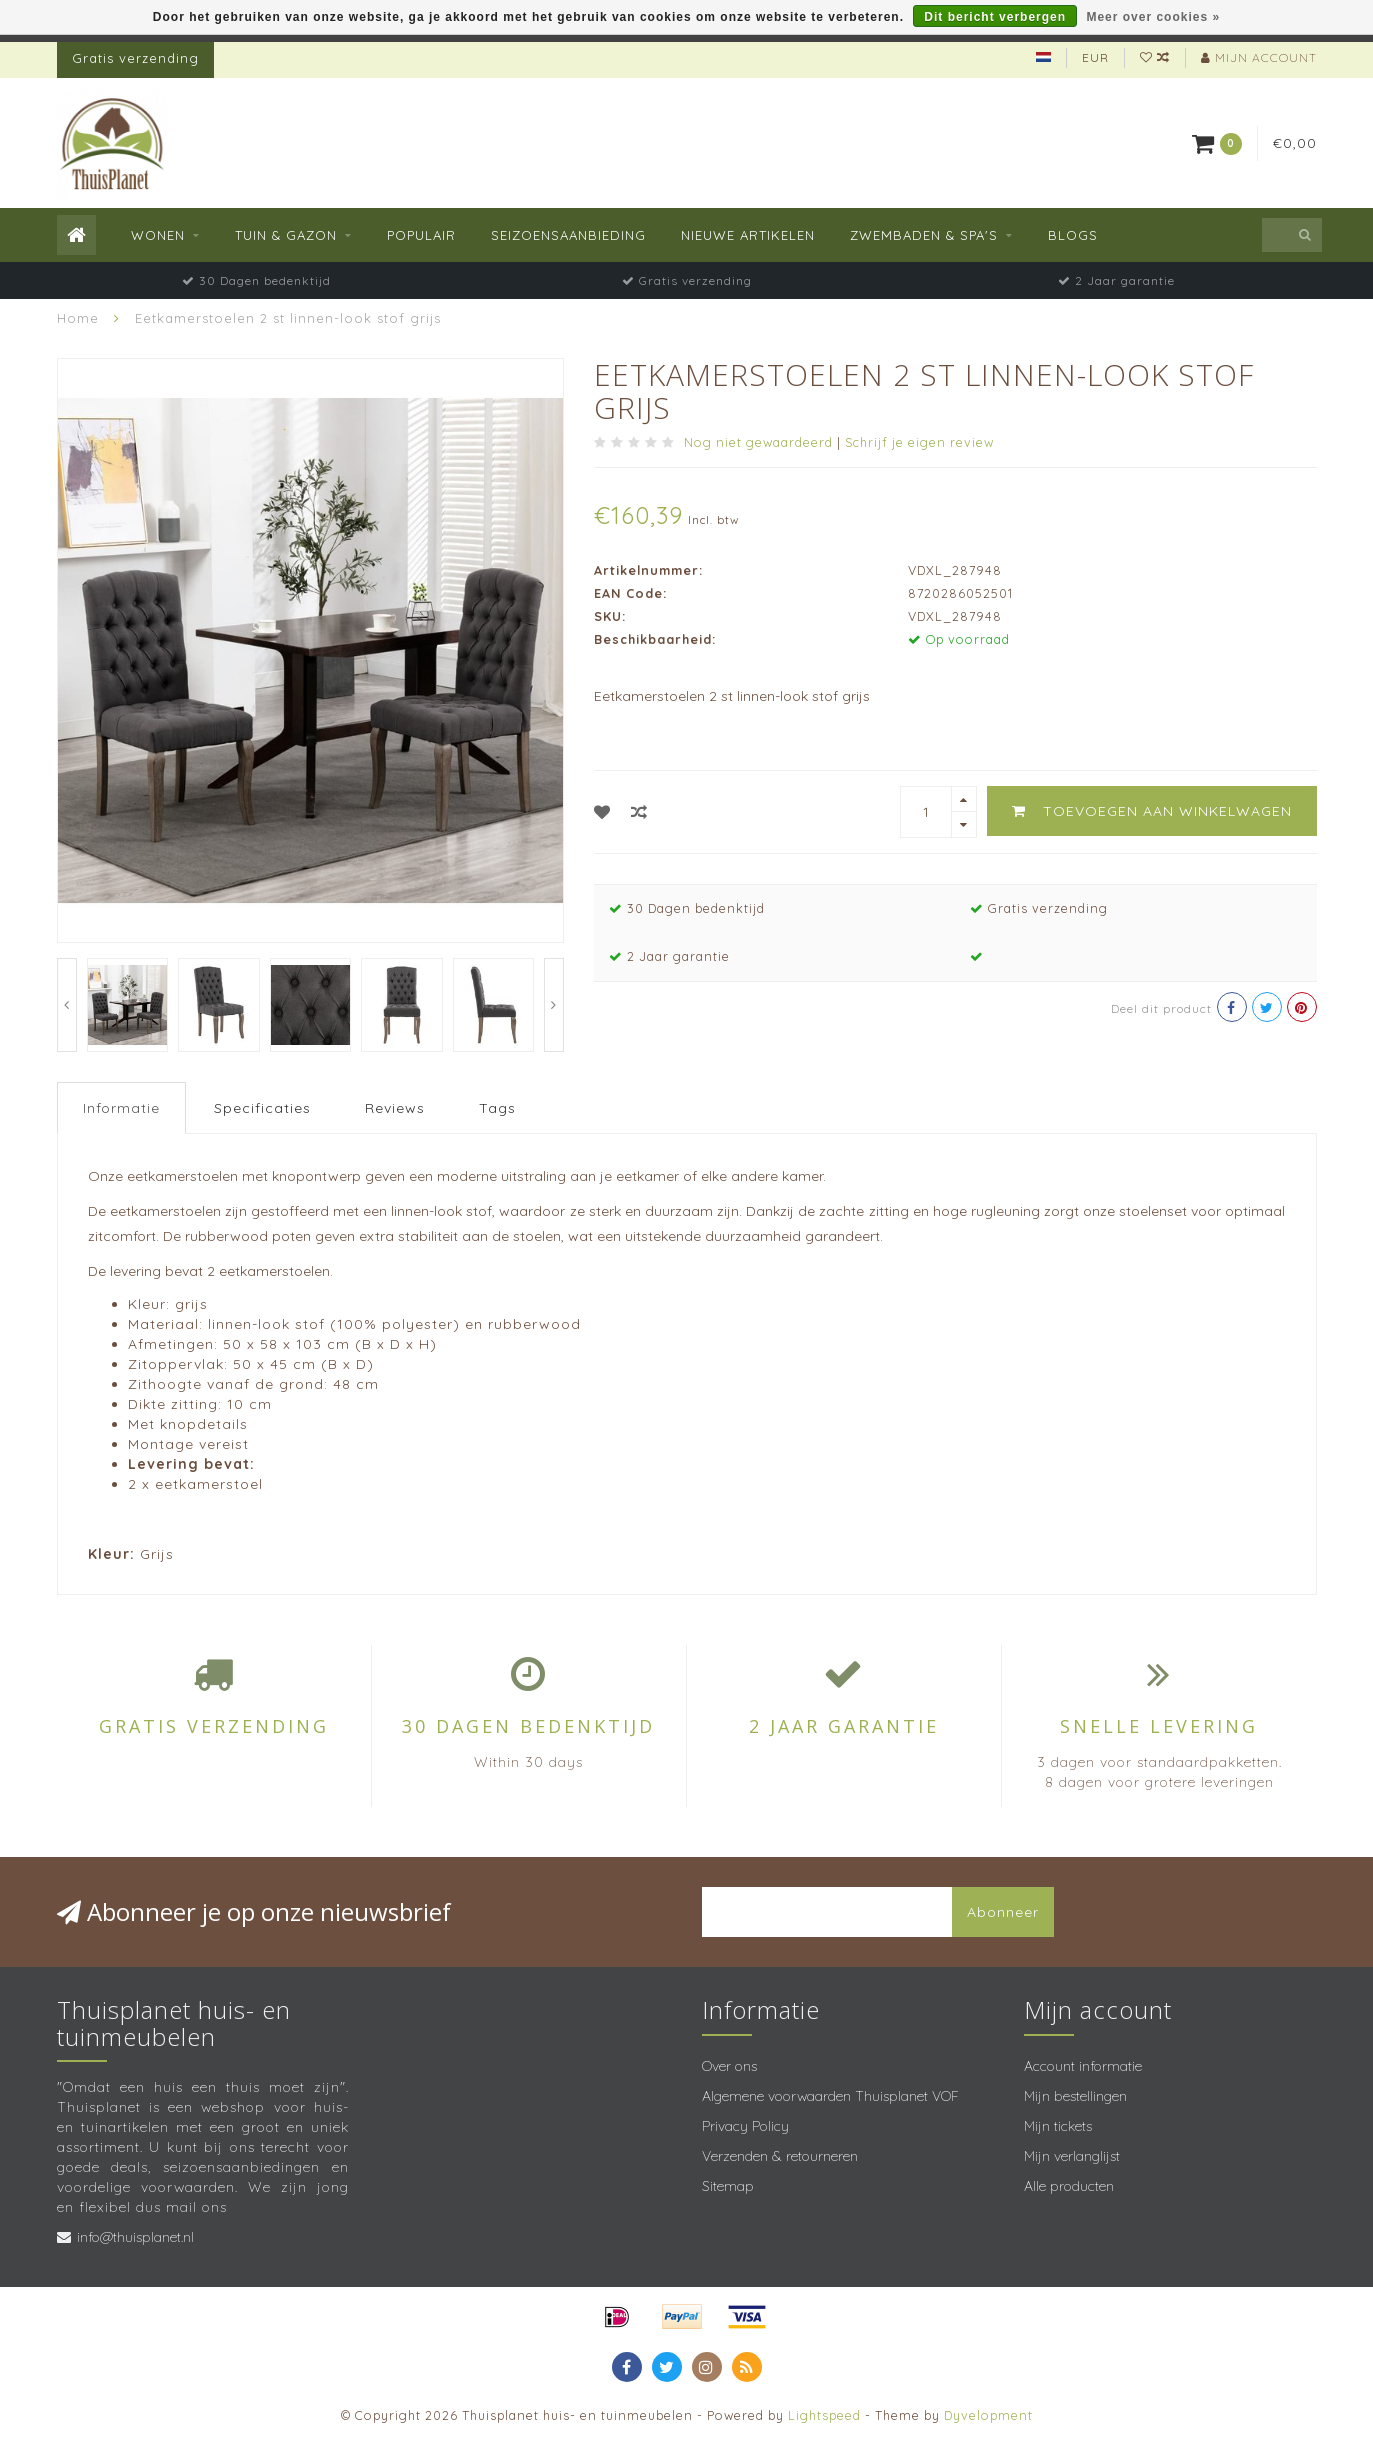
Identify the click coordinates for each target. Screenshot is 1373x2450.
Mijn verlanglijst (1072, 2156)
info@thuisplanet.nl (135, 2237)
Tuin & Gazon (286, 235)
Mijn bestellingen (1075, 2096)
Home (78, 318)
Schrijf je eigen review (919, 442)
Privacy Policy (745, 2126)
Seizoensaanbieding (568, 235)
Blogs (1073, 235)
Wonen (158, 235)
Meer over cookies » (1153, 17)
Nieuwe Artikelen (748, 235)
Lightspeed (824, 2415)
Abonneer (1003, 1912)
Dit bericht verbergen (995, 17)
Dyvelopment (988, 2415)
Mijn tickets (1058, 2126)
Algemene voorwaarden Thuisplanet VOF (830, 2096)
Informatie (121, 1108)
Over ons (729, 2066)
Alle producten (1069, 2186)
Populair (421, 235)
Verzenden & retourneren (780, 2156)
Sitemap (728, 2186)
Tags (497, 1108)
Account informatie (1083, 2066)
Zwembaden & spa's (924, 235)
